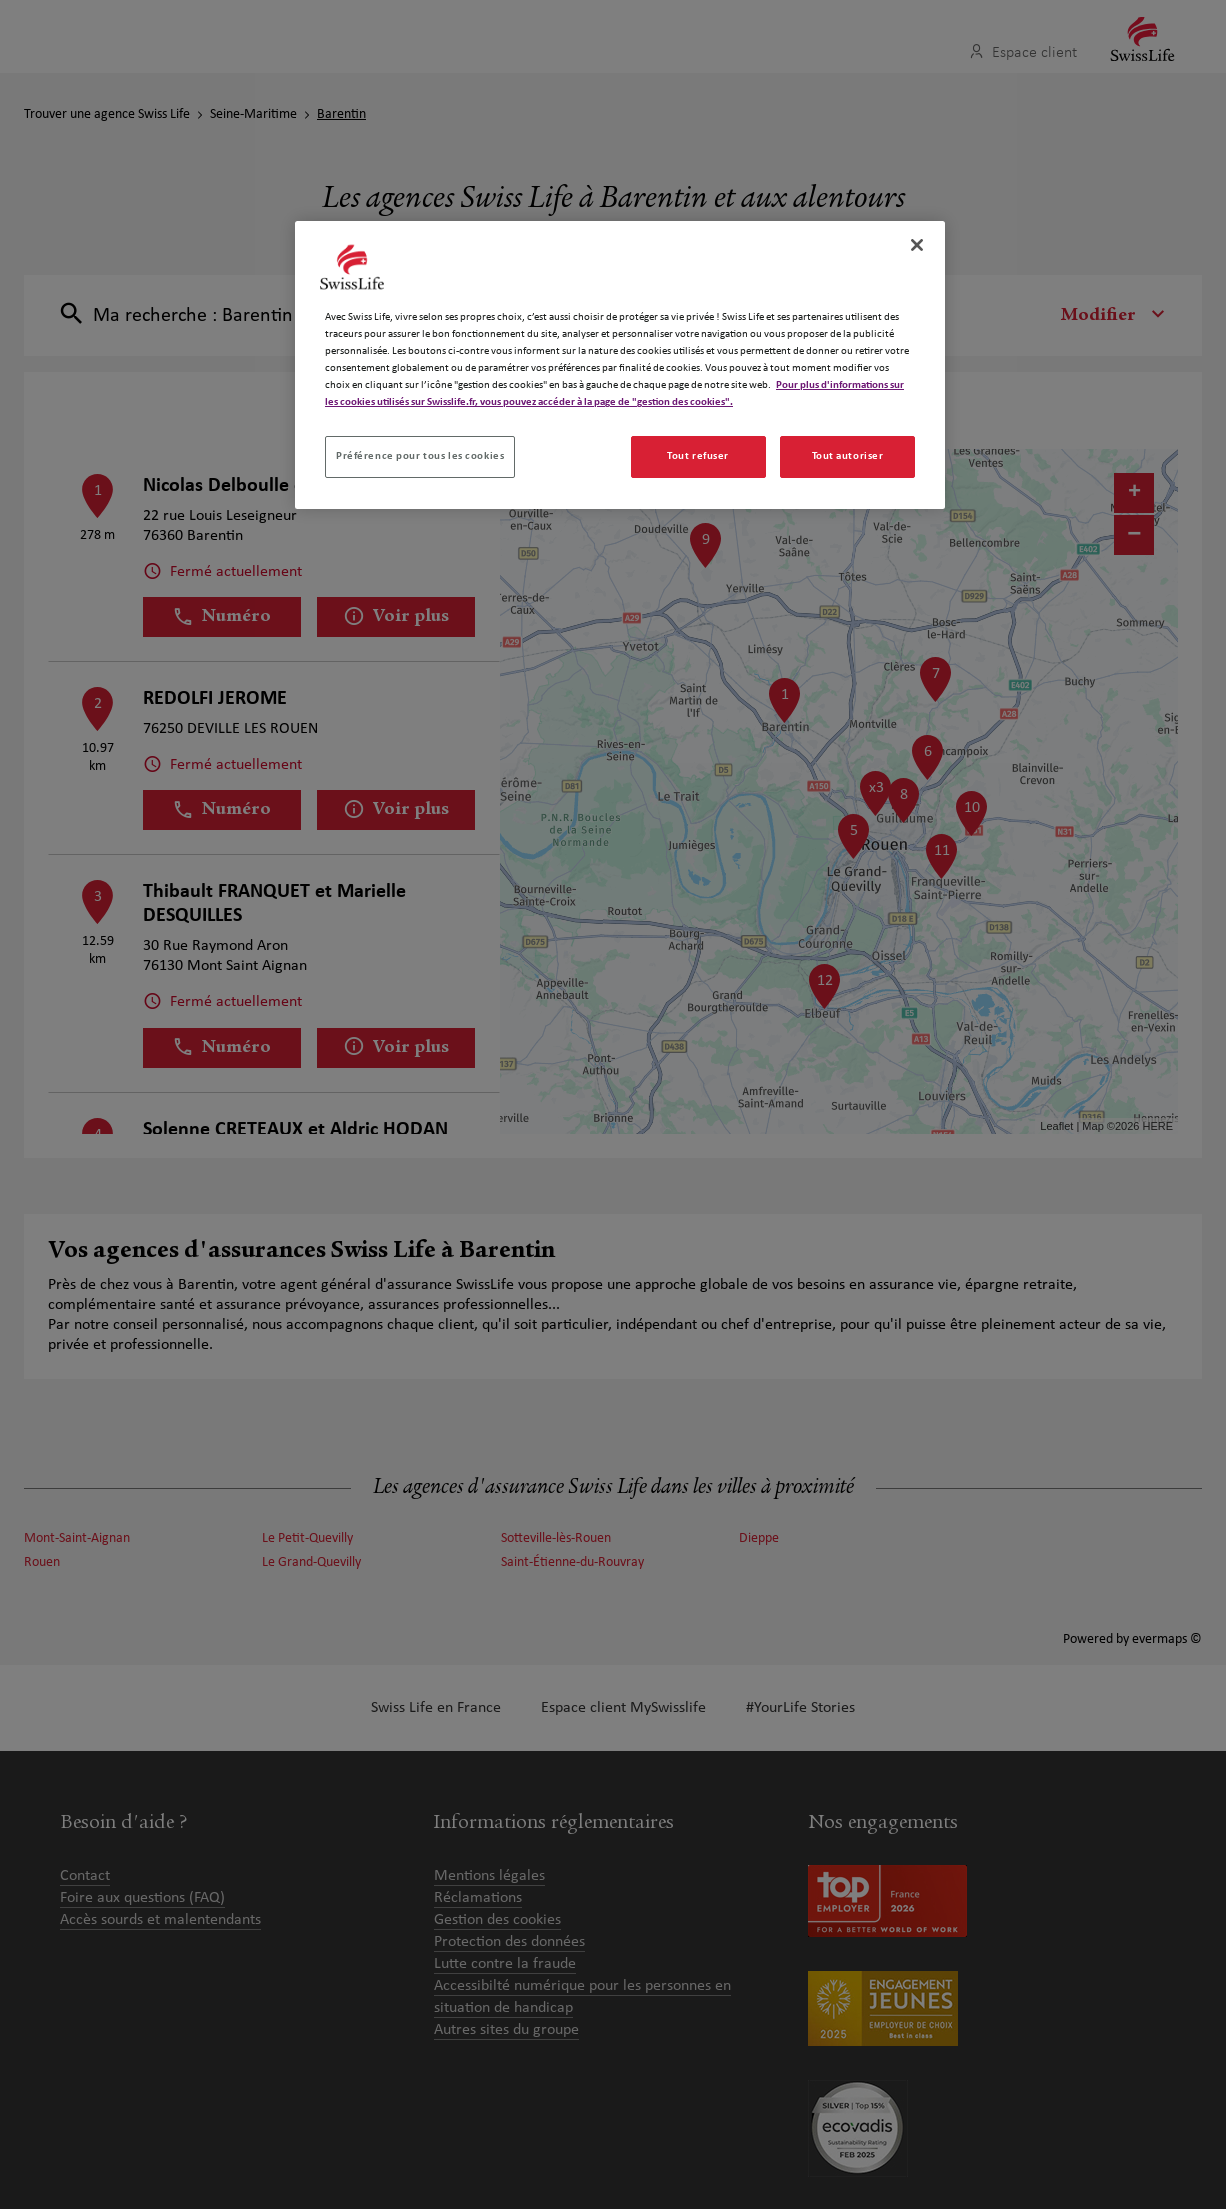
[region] (620, 365)
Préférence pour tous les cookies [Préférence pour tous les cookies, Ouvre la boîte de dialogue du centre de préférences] (420, 456)
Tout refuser (698, 456)
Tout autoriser (848, 456)
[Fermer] (917, 245)
